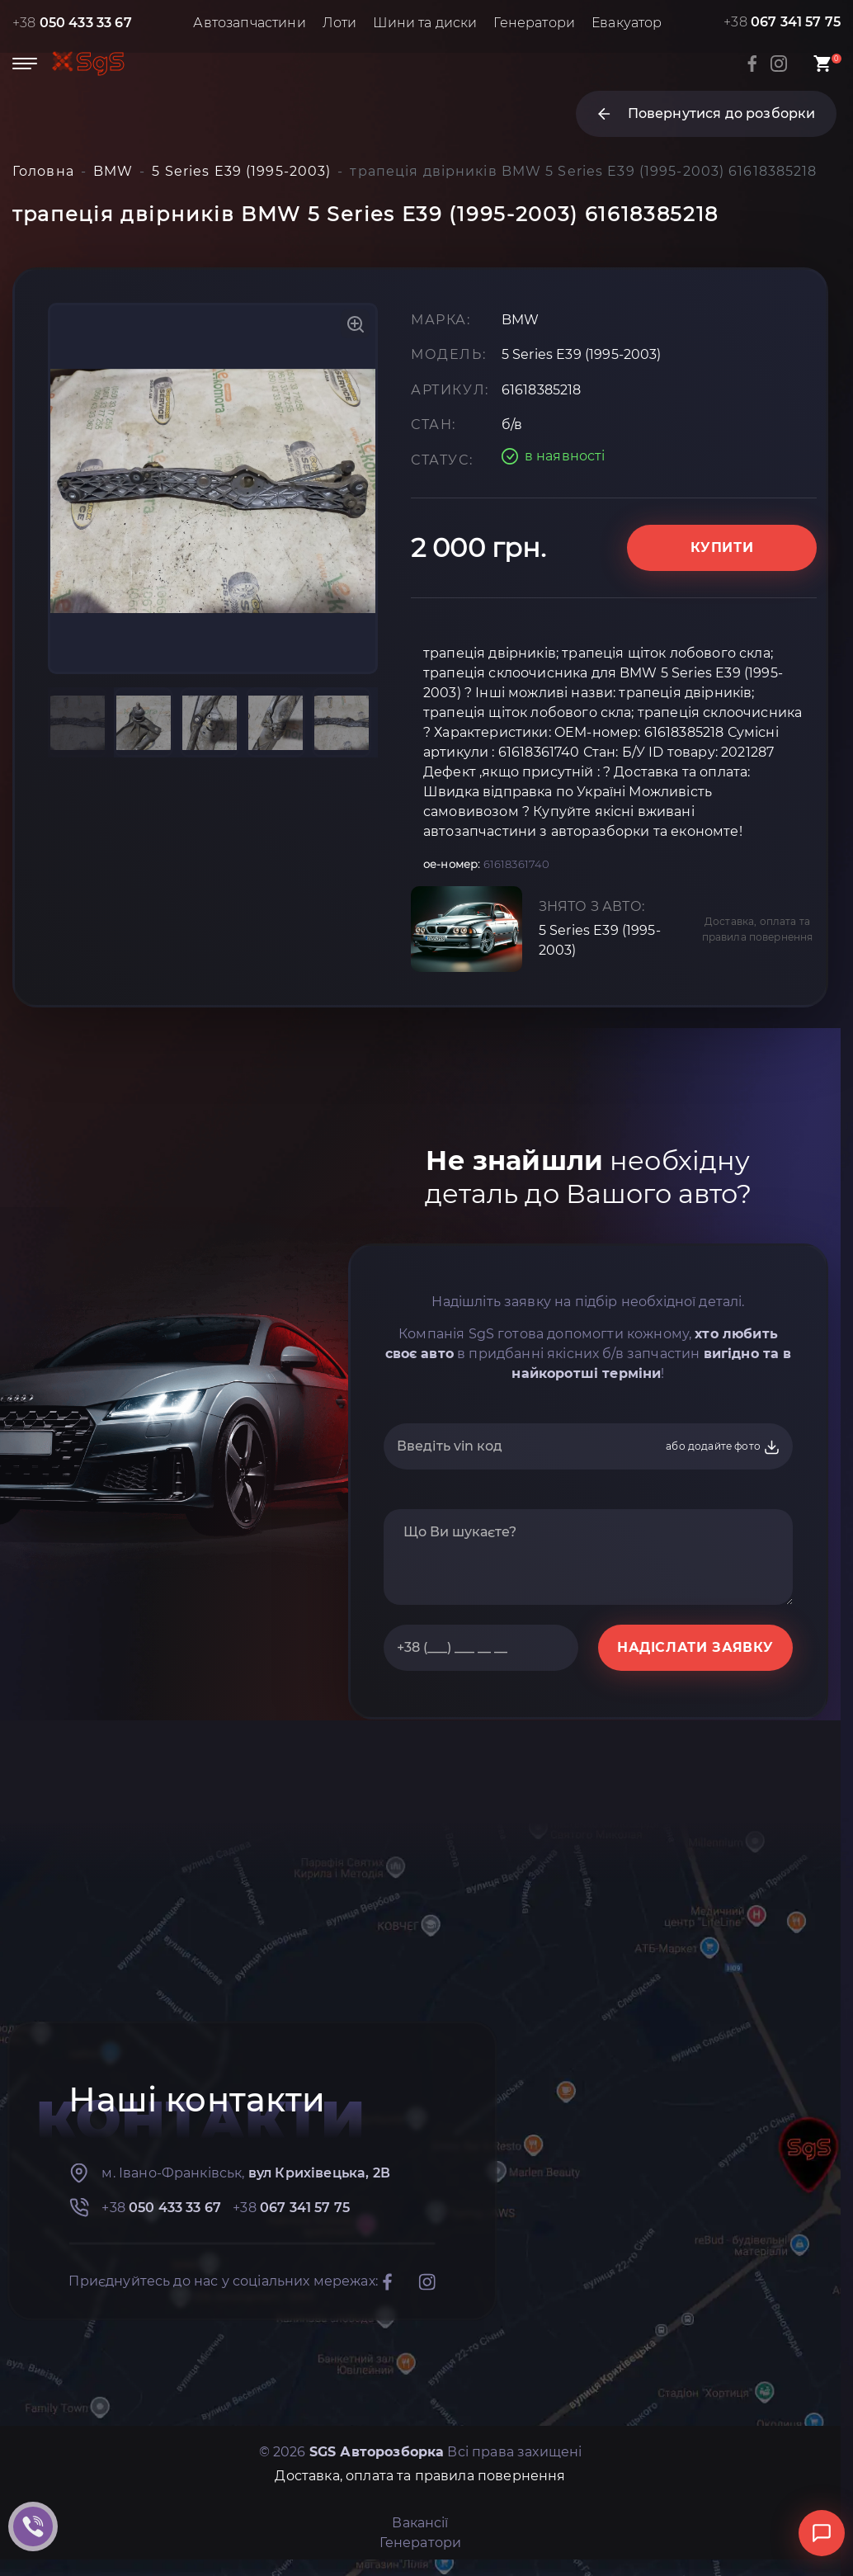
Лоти (340, 23)
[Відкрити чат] (822, 2533)
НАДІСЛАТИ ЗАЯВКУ (695, 1647)
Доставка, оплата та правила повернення (757, 929)
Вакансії (420, 2523)
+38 (72, 23)
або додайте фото (723, 1447)
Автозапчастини (249, 23)
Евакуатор (626, 23)
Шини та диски (425, 23)
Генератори (534, 23)
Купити (722, 547)
